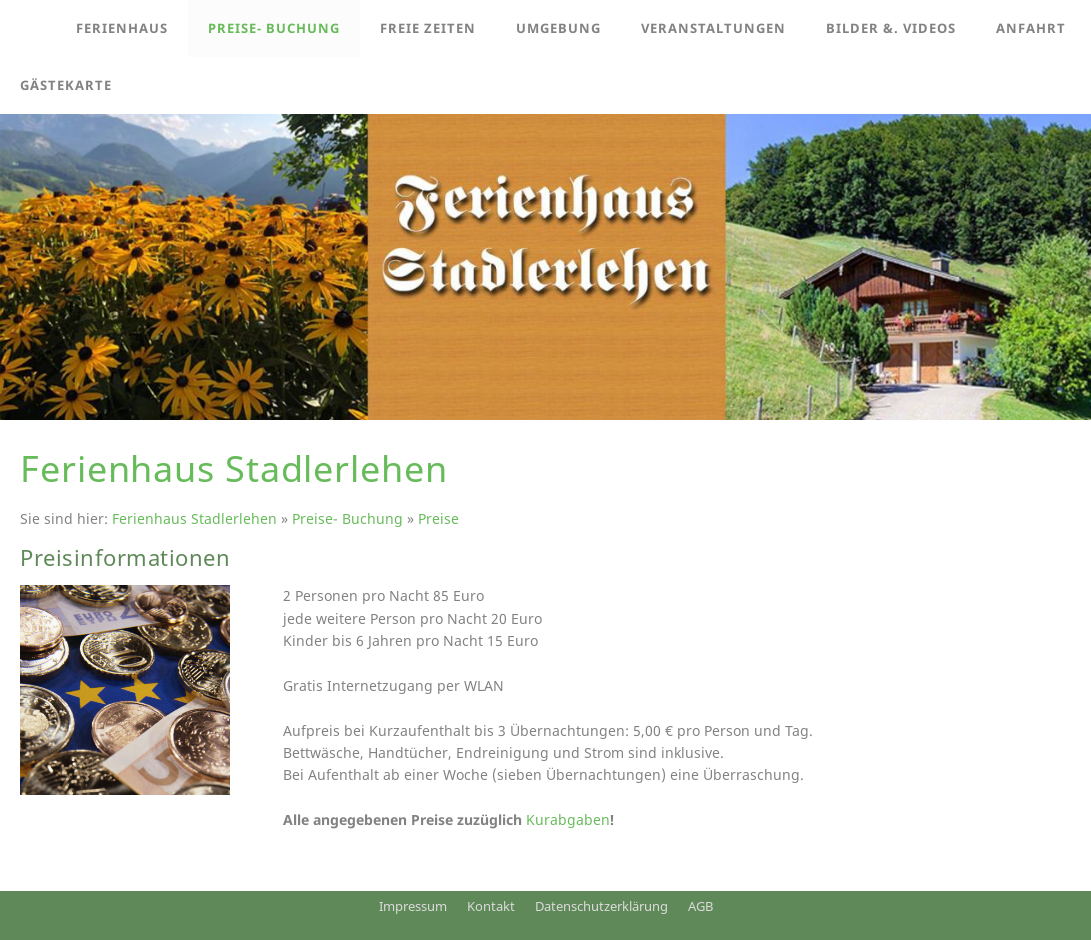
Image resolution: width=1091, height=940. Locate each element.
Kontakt (491, 906)
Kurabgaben (568, 819)
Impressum (413, 906)
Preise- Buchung (347, 518)
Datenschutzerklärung (601, 906)
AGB (700, 906)
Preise (438, 518)
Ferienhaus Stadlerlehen (194, 518)
